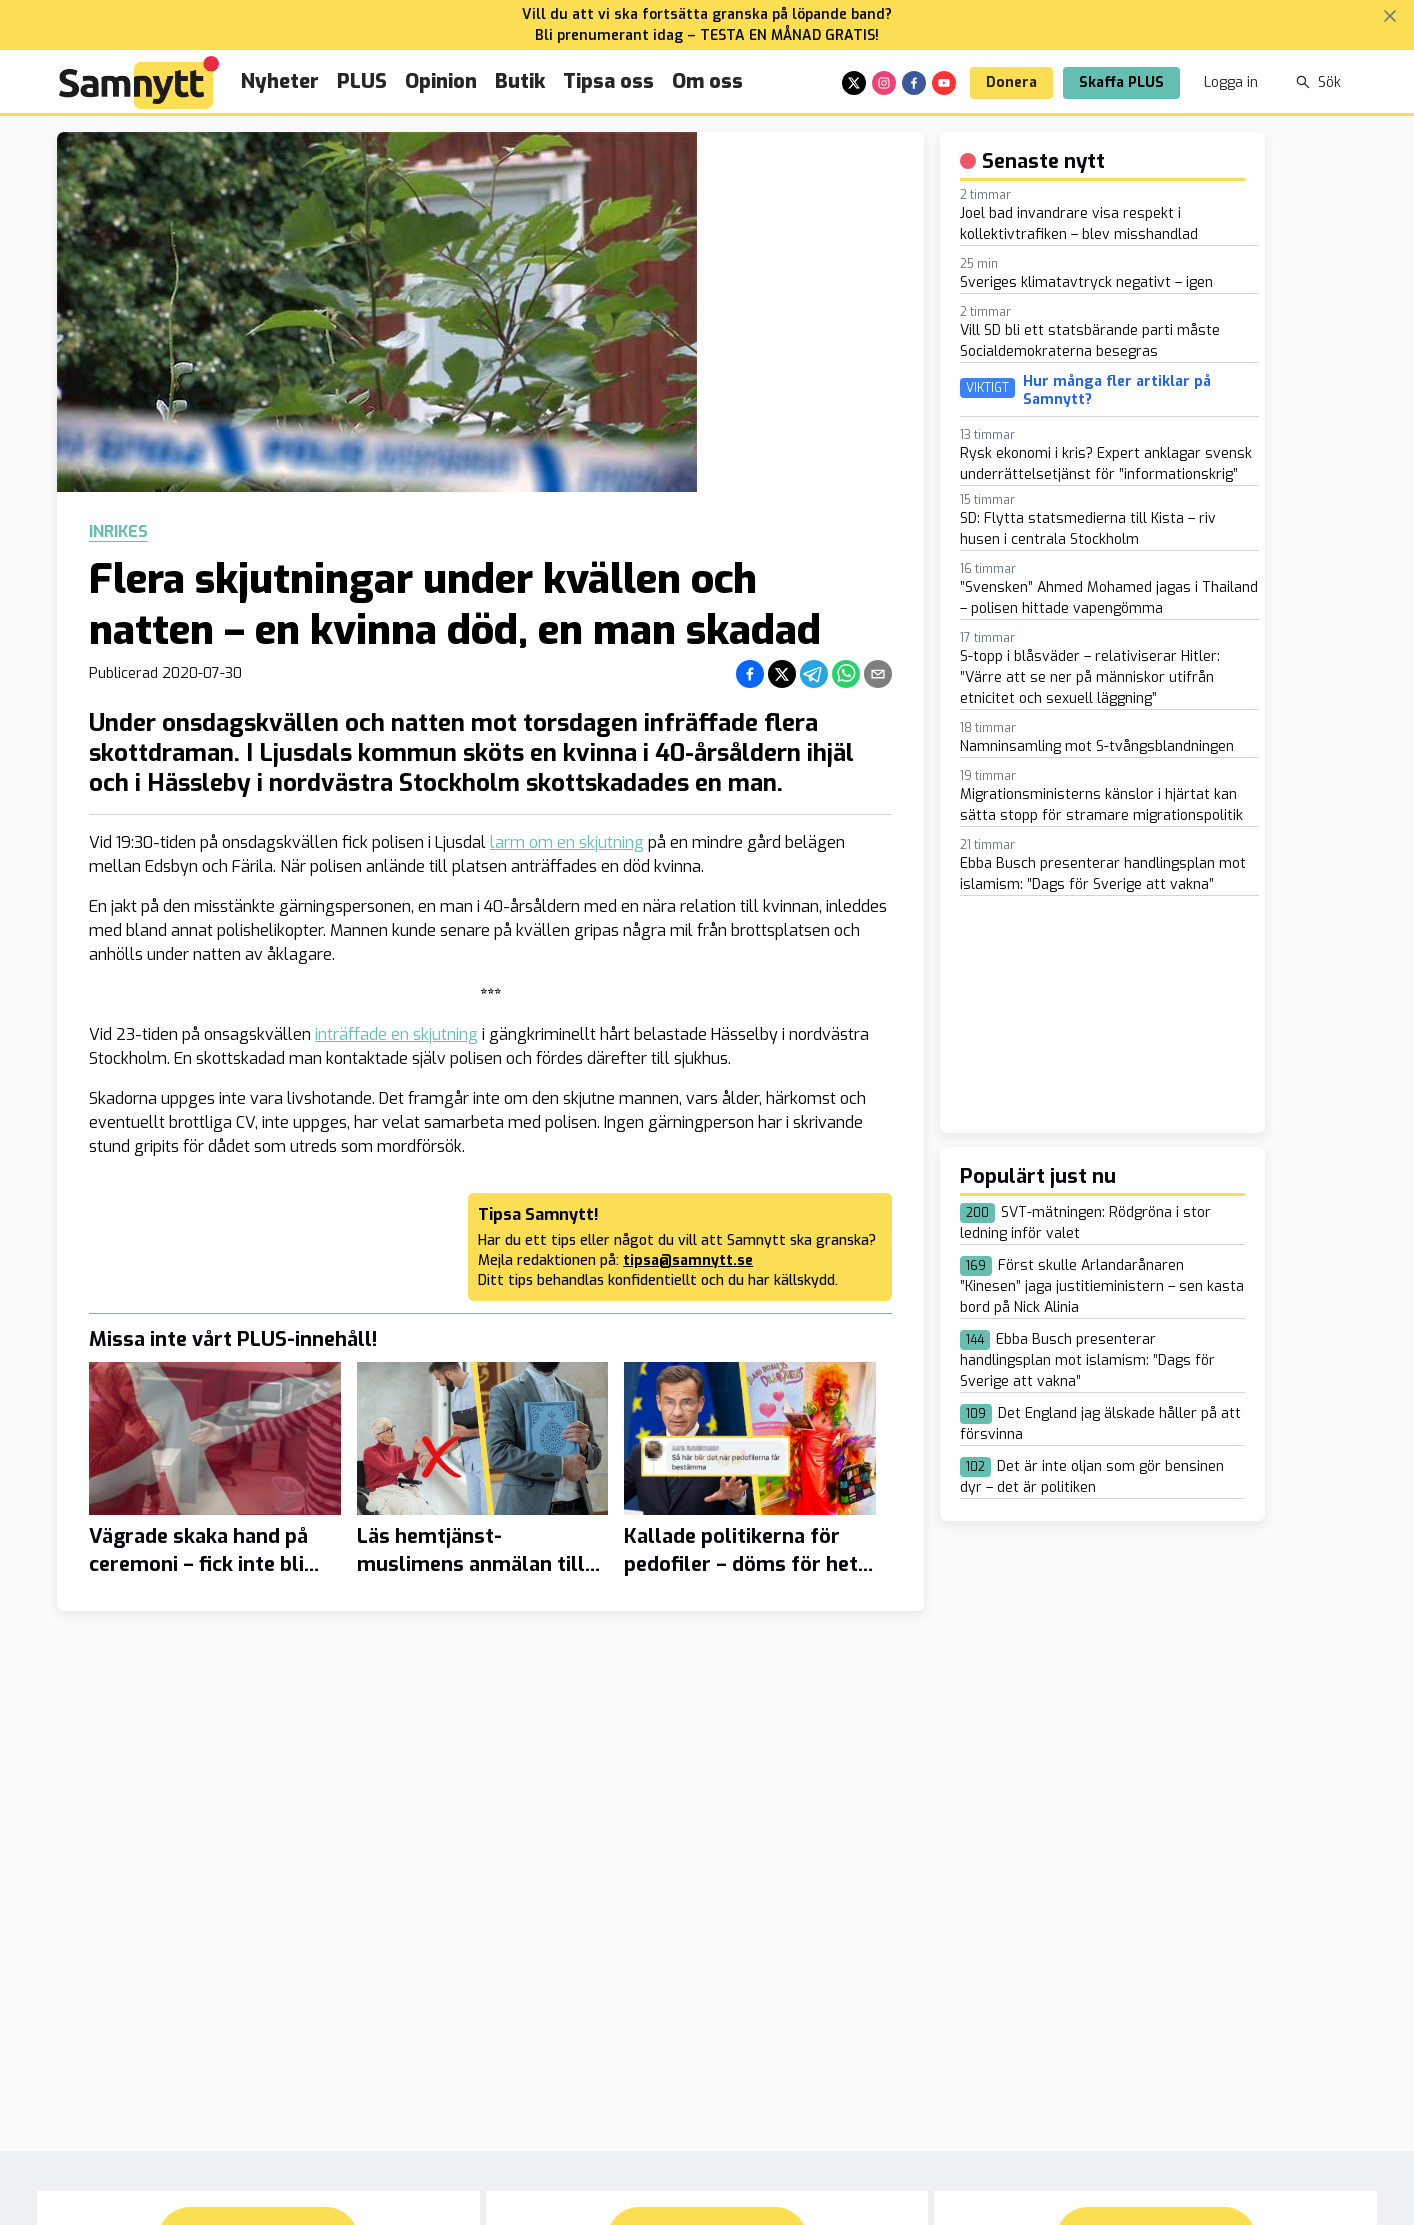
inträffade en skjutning (396, 1034)
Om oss (707, 81)
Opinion (441, 81)
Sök (1318, 82)
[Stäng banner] (1390, 16)
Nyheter (280, 81)
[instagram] (884, 83)
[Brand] (139, 82)
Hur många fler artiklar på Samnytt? (1117, 390)
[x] (854, 83)
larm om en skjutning (567, 842)
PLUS (362, 81)
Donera (1011, 82)
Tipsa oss (608, 81)
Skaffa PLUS (1121, 82)
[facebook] (914, 83)
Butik (520, 81)
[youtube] (944, 83)
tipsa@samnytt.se (688, 1260)
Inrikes (118, 532)
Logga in (1231, 82)
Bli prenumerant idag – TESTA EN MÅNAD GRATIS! (707, 35)
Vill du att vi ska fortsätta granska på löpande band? (707, 14)
